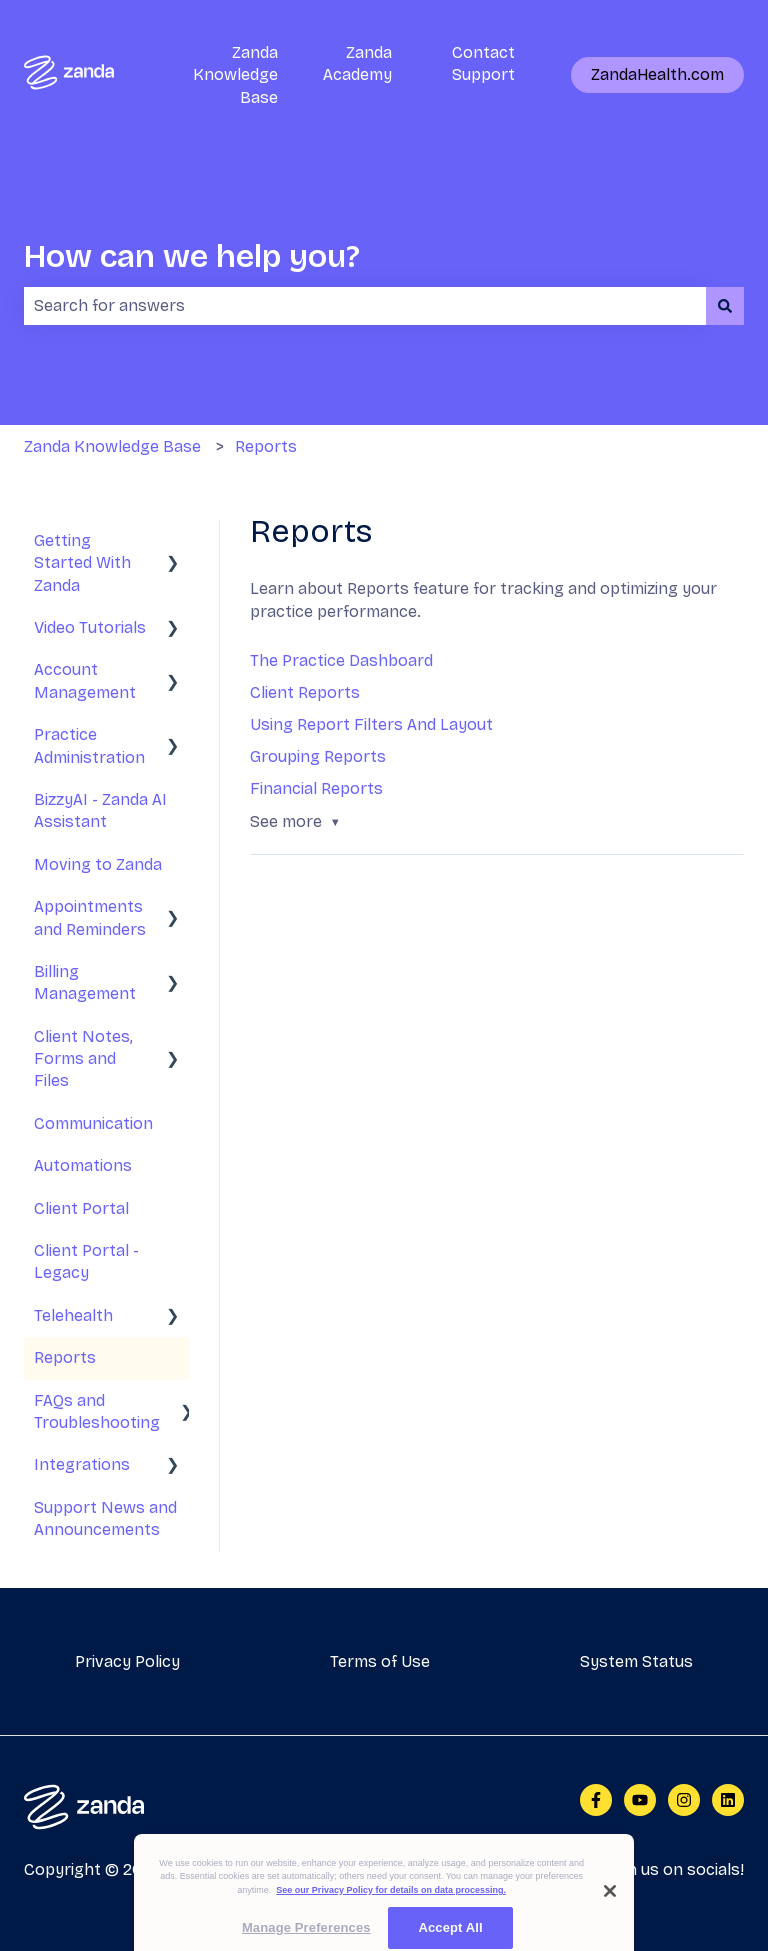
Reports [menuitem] (65, 1357)
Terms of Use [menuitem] (380, 1661)
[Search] (725, 306)
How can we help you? (192, 256)
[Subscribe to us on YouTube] (640, 1800)
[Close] (610, 1905)
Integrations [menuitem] (82, 1464)
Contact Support (483, 63)
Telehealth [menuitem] (73, 1315)
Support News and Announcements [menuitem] (105, 1518)
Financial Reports (316, 788)
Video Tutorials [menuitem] (90, 627)
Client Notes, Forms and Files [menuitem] (83, 1059)
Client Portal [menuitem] (81, 1208)
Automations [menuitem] (83, 1165)
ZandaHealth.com (657, 74)
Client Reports (305, 692)
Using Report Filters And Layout (371, 724)
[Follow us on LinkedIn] (728, 1800)
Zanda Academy (357, 63)
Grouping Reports (318, 756)
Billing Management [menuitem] (85, 982)
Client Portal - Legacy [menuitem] (86, 1261)
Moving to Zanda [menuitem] (98, 864)
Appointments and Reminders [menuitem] (90, 917)
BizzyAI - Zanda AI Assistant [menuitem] (100, 810)
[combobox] (365, 306)
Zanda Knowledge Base (235, 75)
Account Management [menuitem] (85, 680)
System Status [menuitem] (636, 1661)
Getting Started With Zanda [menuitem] (82, 563)
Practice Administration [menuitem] (89, 745)
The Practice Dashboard (341, 660)
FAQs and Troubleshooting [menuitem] (97, 1411)
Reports (266, 446)
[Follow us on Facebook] (596, 1800)
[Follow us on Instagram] (684, 1800)
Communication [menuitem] (93, 1123)
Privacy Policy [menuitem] (127, 1661)
